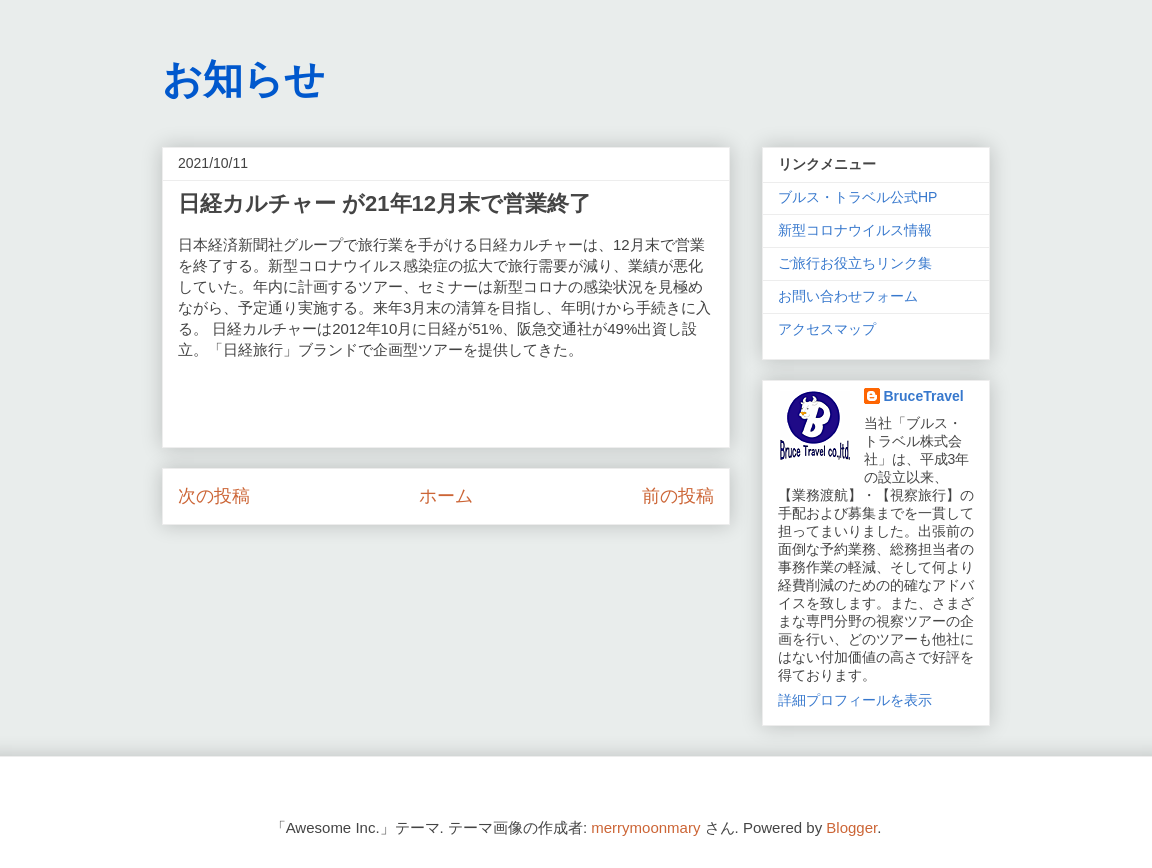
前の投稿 (678, 496)
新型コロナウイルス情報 (855, 230)
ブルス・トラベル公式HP (857, 197)
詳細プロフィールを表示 (855, 700)
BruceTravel (924, 396)
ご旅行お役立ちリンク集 (855, 263)
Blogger (851, 827)
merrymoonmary (645, 827)
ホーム (446, 496)
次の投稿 (214, 496)
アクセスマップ (827, 329)
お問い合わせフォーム (848, 296)
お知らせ (243, 79)
